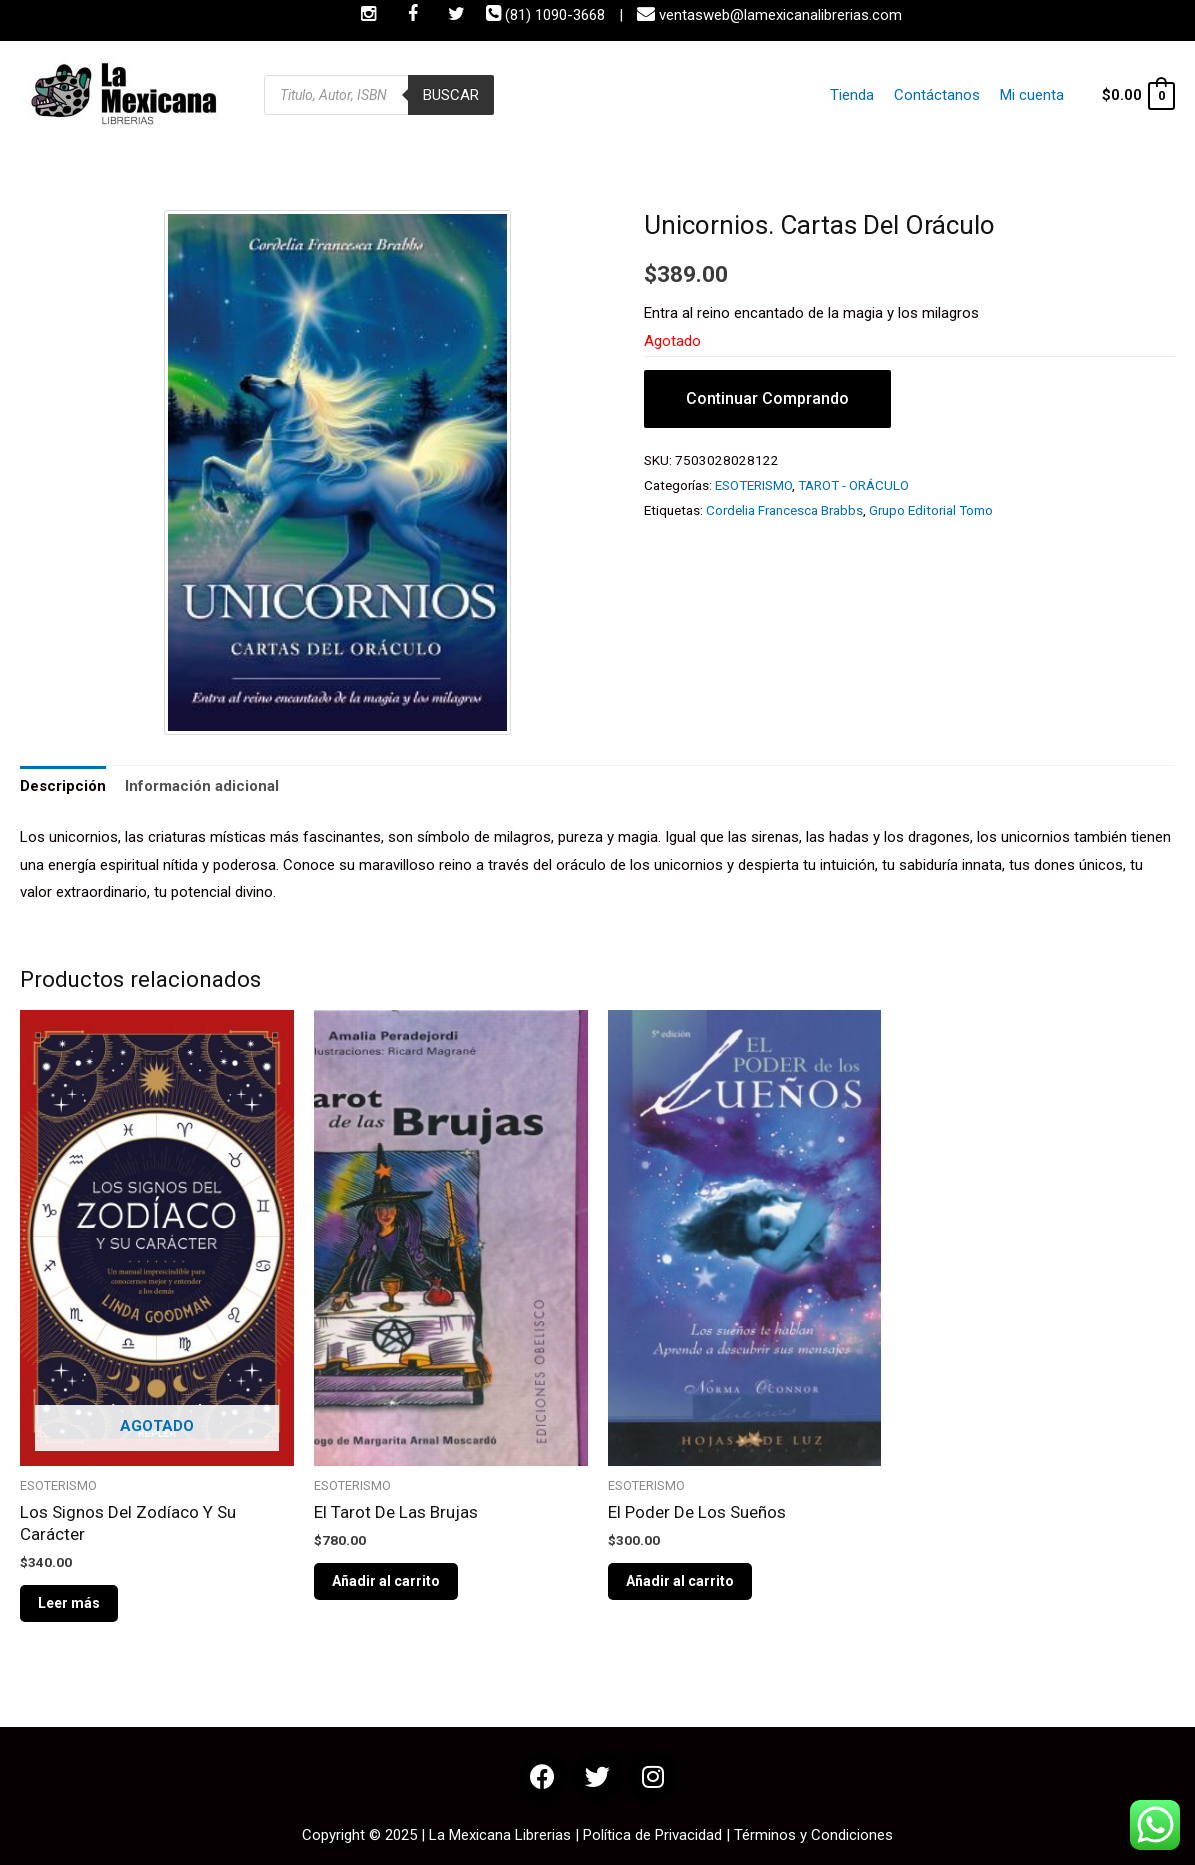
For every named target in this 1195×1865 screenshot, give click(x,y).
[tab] (63, 787)
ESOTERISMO (753, 485)
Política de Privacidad (652, 1835)
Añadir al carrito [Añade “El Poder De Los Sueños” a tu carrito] (680, 1581)
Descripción (63, 786)
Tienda (861, 95)
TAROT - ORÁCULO (853, 485)
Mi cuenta (1033, 95)
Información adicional (202, 786)
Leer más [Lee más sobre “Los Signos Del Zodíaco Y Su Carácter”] (69, 1603)
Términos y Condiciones (813, 1835)
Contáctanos (942, 95)
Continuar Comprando (767, 398)
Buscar (451, 95)
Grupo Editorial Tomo (931, 510)
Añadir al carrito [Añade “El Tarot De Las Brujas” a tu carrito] (386, 1581)
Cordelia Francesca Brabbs (784, 510)
